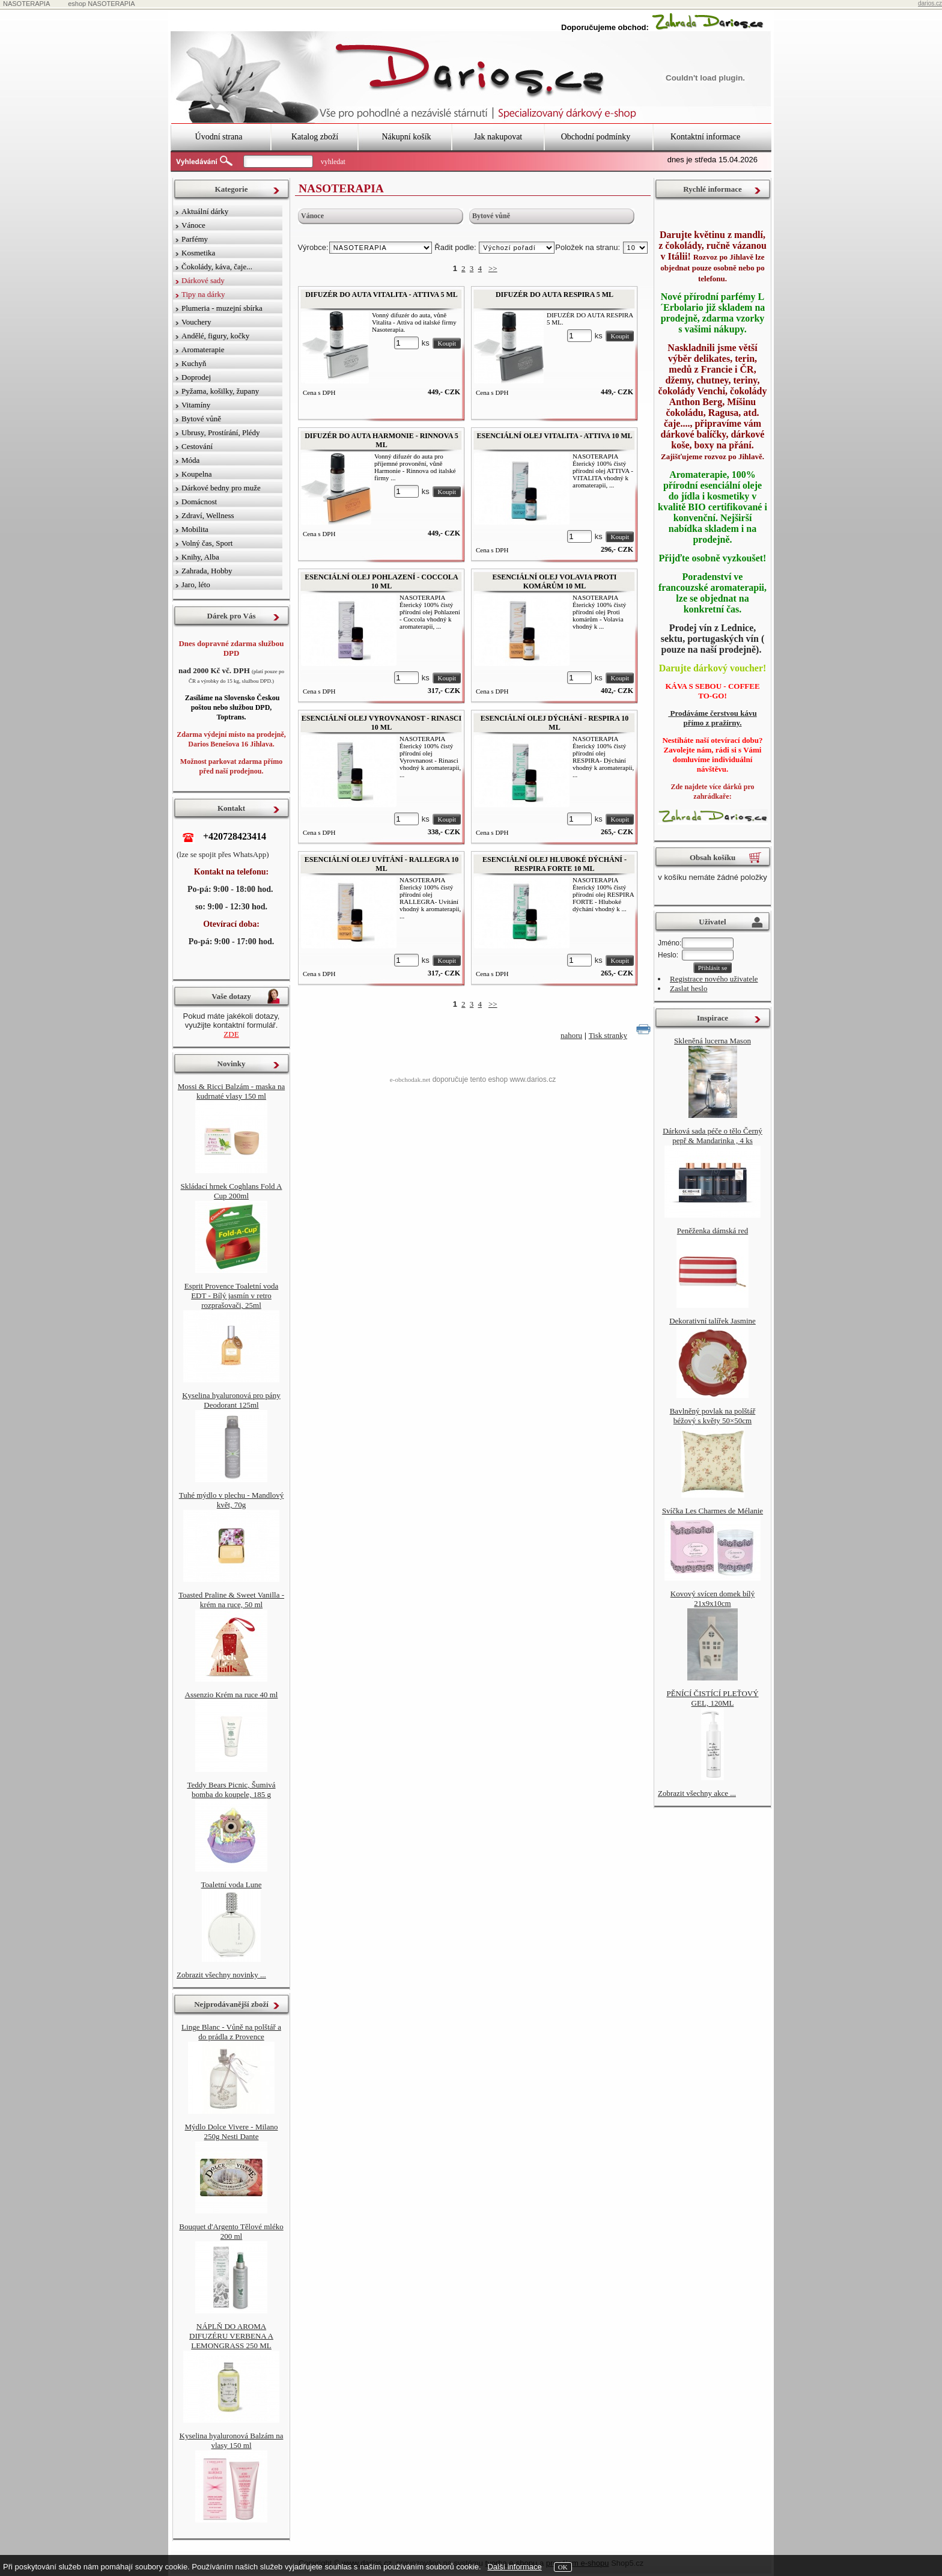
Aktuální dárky (204, 211)
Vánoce (312, 216)
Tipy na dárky (203, 294)
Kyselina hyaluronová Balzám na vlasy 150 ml (232, 2440)
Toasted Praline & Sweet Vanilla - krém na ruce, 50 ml (231, 1599)
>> (492, 268)
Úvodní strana (219, 136)
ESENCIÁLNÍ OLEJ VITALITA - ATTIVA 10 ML (555, 436)
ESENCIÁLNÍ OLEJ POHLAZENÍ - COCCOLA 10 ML (381, 581)
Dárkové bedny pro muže (221, 487)
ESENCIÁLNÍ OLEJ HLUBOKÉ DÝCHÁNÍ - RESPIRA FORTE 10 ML (554, 864)
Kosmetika (198, 252)
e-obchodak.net (410, 1079)
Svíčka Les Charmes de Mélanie (712, 1510)
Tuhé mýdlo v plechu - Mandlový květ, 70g (231, 1500)
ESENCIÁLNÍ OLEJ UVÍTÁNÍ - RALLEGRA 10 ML (381, 864)
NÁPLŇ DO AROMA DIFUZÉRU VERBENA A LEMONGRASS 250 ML (231, 2336)
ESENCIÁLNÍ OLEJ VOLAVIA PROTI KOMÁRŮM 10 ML (554, 581)
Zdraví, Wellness (207, 515)
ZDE (231, 1034)
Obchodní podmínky (596, 136)
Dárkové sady (203, 280)
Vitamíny (195, 404)
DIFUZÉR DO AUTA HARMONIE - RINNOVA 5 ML (381, 440)
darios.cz (930, 3)
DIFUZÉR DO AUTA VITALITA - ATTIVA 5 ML (381, 294)
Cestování (197, 446)
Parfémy (194, 238)
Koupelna (196, 473)
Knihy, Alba (200, 556)
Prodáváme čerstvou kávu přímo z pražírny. (712, 718)
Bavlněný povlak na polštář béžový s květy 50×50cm (713, 1415)
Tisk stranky (608, 1035)
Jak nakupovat (498, 136)
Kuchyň (193, 363)
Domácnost (199, 501)
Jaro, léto (195, 584)
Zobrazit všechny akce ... (697, 1793)
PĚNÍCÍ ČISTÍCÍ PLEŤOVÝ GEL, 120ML (712, 1698)
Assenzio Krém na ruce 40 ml (231, 1694)
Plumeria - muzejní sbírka (222, 308)
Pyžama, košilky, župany (220, 390)
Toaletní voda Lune (231, 1884)
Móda (190, 460)
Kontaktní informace (705, 136)
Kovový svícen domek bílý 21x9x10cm (712, 1598)
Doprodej (196, 377)
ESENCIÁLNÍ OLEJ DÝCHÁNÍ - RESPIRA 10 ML (554, 722)
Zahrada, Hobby (206, 570)
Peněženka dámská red (712, 1230)
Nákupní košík (406, 136)
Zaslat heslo (688, 988)
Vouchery (196, 321)
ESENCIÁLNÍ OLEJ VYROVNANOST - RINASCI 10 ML (381, 722)
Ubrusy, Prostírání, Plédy (220, 432)
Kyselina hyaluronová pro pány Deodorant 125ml (231, 1400)
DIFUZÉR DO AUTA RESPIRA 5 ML (554, 294)
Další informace (514, 2566)
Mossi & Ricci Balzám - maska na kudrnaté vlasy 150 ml (231, 1091)
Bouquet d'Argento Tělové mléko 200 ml (231, 2231)
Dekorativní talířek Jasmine (712, 1320)
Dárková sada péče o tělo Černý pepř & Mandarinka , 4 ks (712, 1135)
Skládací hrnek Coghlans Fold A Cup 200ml (231, 1191)
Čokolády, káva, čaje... (216, 266)
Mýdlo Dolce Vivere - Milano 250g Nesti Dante (231, 2131)
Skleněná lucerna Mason (712, 1040)
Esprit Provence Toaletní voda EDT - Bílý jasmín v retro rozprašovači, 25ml (231, 1295)
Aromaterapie (202, 349)
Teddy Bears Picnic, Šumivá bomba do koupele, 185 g (231, 1789)
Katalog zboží (314, 136)
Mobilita (194, 529)
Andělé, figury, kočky (215, 335)
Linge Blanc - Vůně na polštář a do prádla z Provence (231, 2031)
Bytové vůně (491, 216)
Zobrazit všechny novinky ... (221, 1974)
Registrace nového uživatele (714, 978)
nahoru (571, 1035)
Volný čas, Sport (206, 543)
